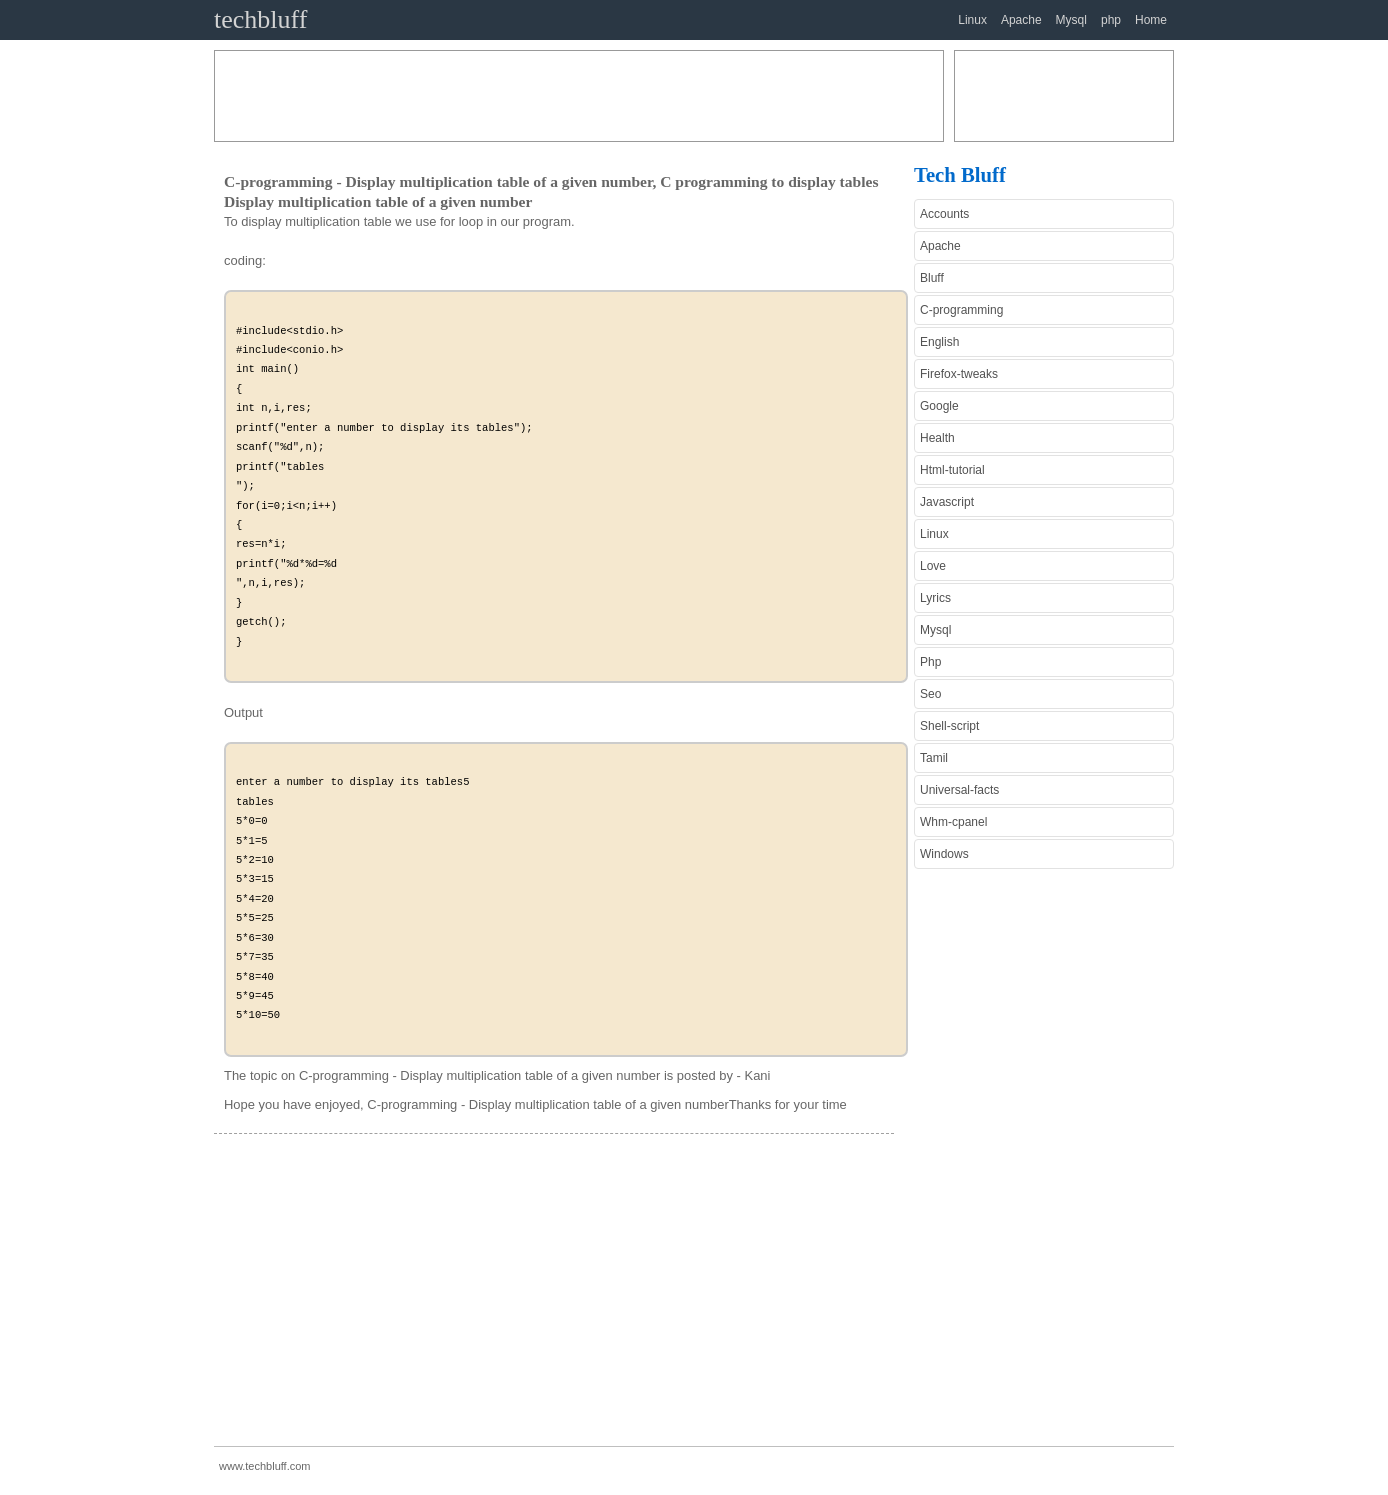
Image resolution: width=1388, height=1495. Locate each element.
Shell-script (949, 726)
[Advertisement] (579, 96)
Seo (930, 694)
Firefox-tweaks (959, 374)
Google (939, 406)
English (939, 342)
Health (937, 438)
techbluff (260, 19)
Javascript (947, 502)
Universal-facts (959, 790)
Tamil (934, 758)
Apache (1021, 20)
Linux (972, 20)
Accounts (944, 214)
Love (933, 566)
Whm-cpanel (953, 822)
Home (1151, 20)
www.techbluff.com (265, 1466)
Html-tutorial (952, 470)
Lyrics (935, 598)
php (1111, 20)
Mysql (1071, 20)
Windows (944, 854)
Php (930, 662)
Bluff (932, 278)
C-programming (961, 310)
